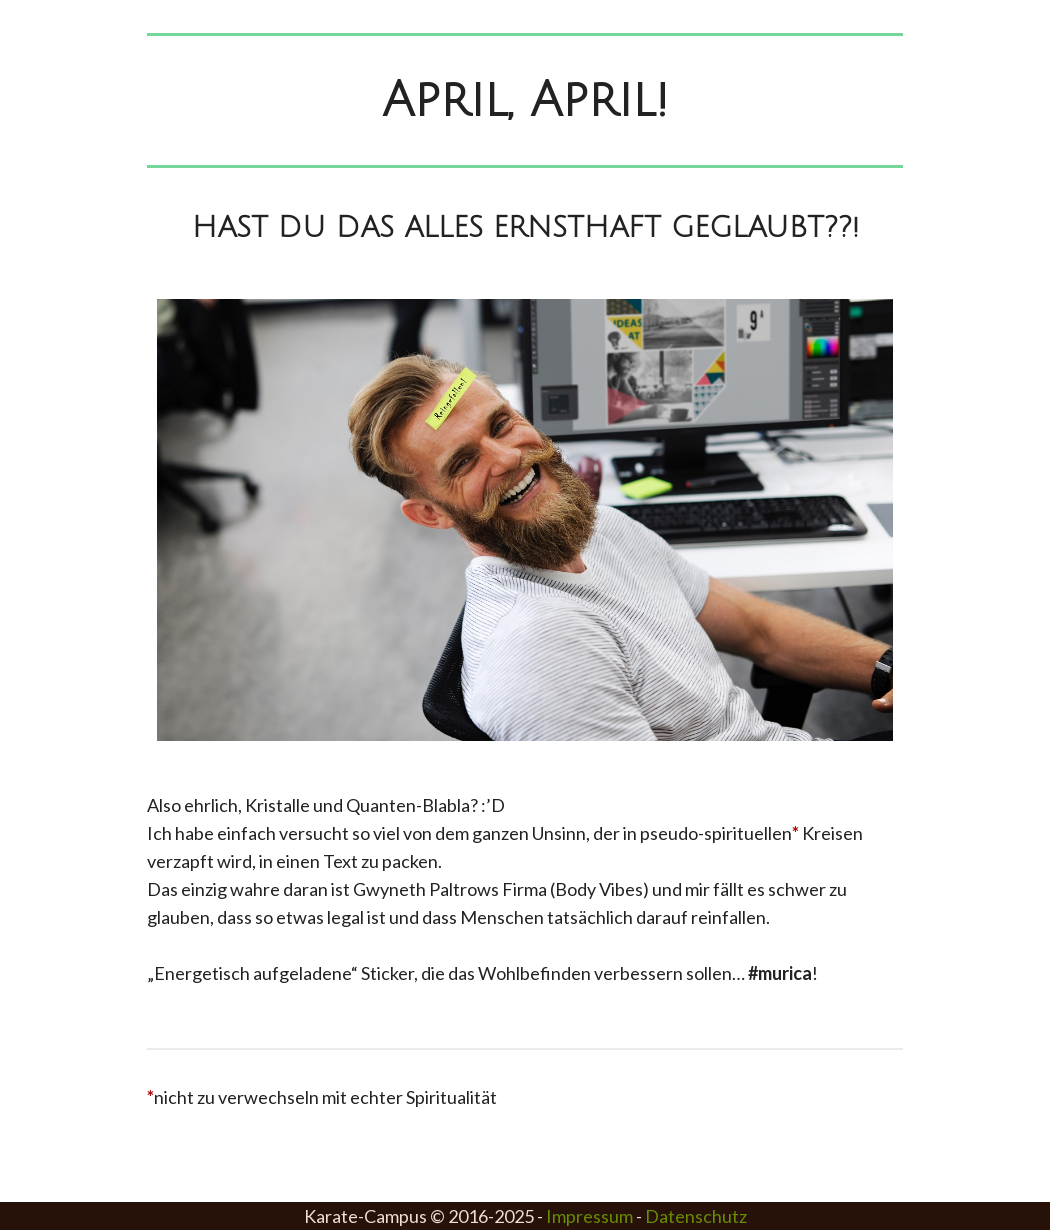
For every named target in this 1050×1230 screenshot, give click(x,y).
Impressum (589, 1216)
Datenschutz (696, 1216)
